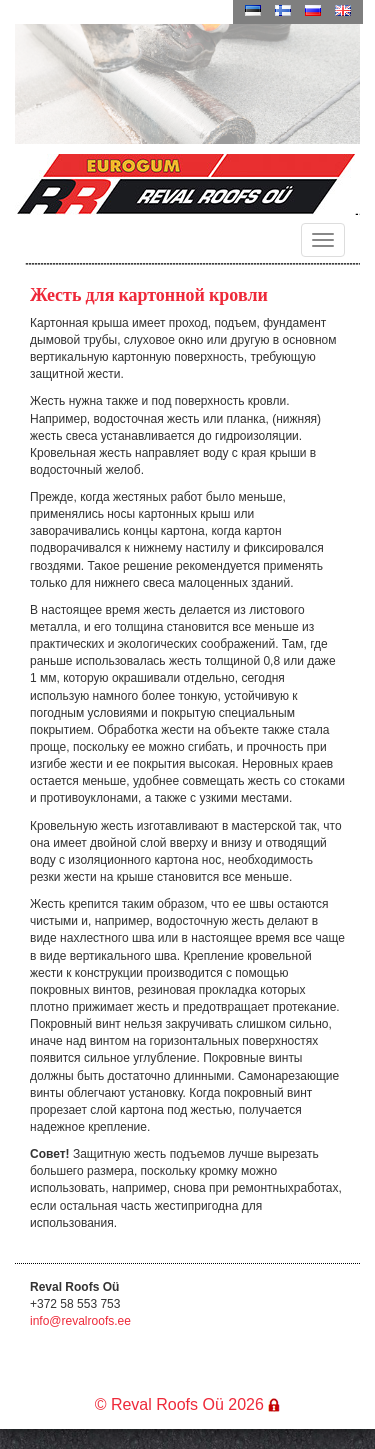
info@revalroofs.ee (80, 1321)
